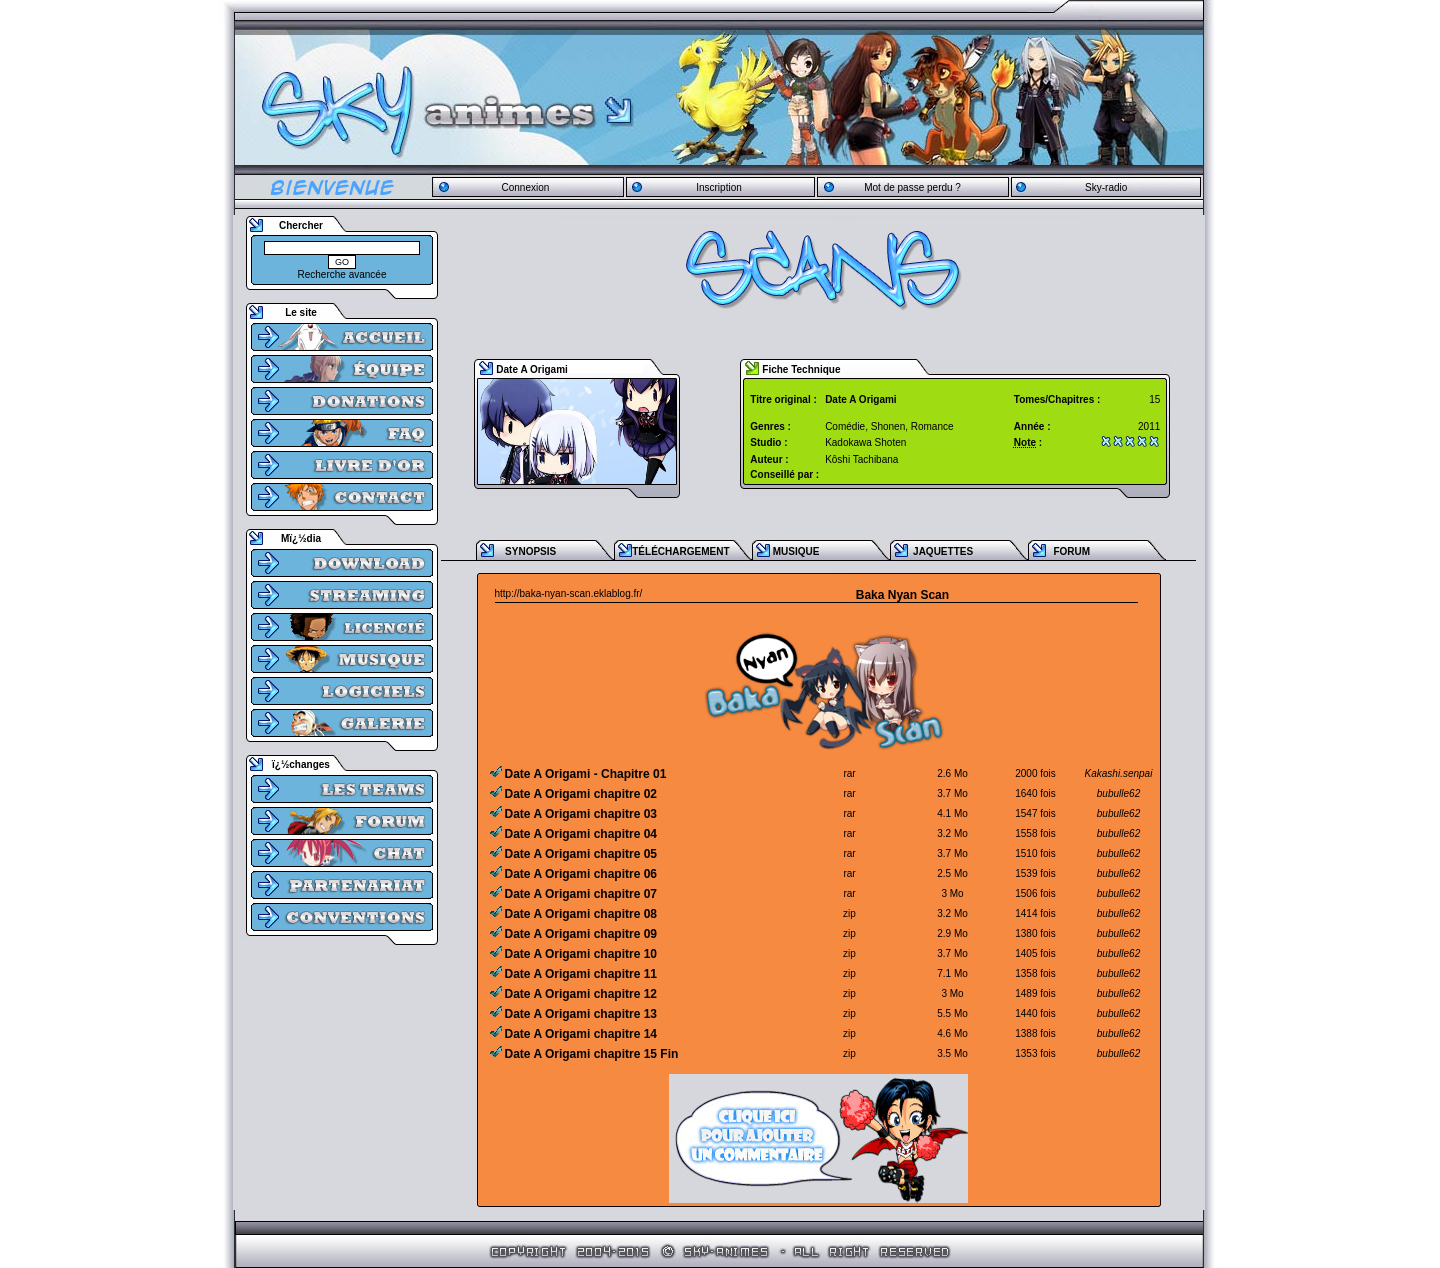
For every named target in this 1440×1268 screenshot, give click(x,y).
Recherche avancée (342, 274)
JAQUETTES (943, 551)
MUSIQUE (796, 551)
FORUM (1071, 551)
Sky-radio (1106, 187)
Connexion (525, 187)
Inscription (719, 187)
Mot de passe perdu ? (912, 187)
